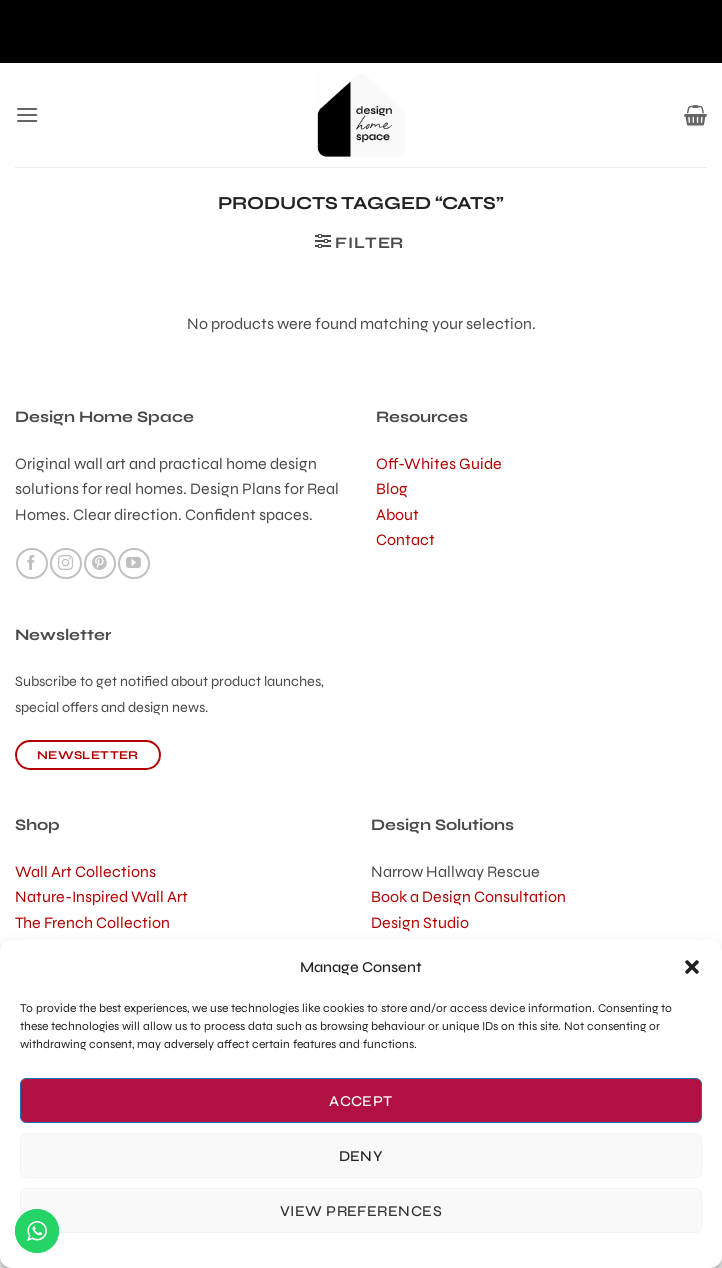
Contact (405, 539)
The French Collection (92, 922)
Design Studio (420, 922)
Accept (361, 1101)
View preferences (361, 1211)
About (397, 514)
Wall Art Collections (85, 871)
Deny (361, 1156)
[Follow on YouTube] (133, 563)
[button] (692, 967)
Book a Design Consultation (468, 896)
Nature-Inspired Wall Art (101, 896)
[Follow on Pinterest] (99, 563)
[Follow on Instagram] (65, 563)
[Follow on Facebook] (31, 563)
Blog (392, 488)
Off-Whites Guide (439, 463)
